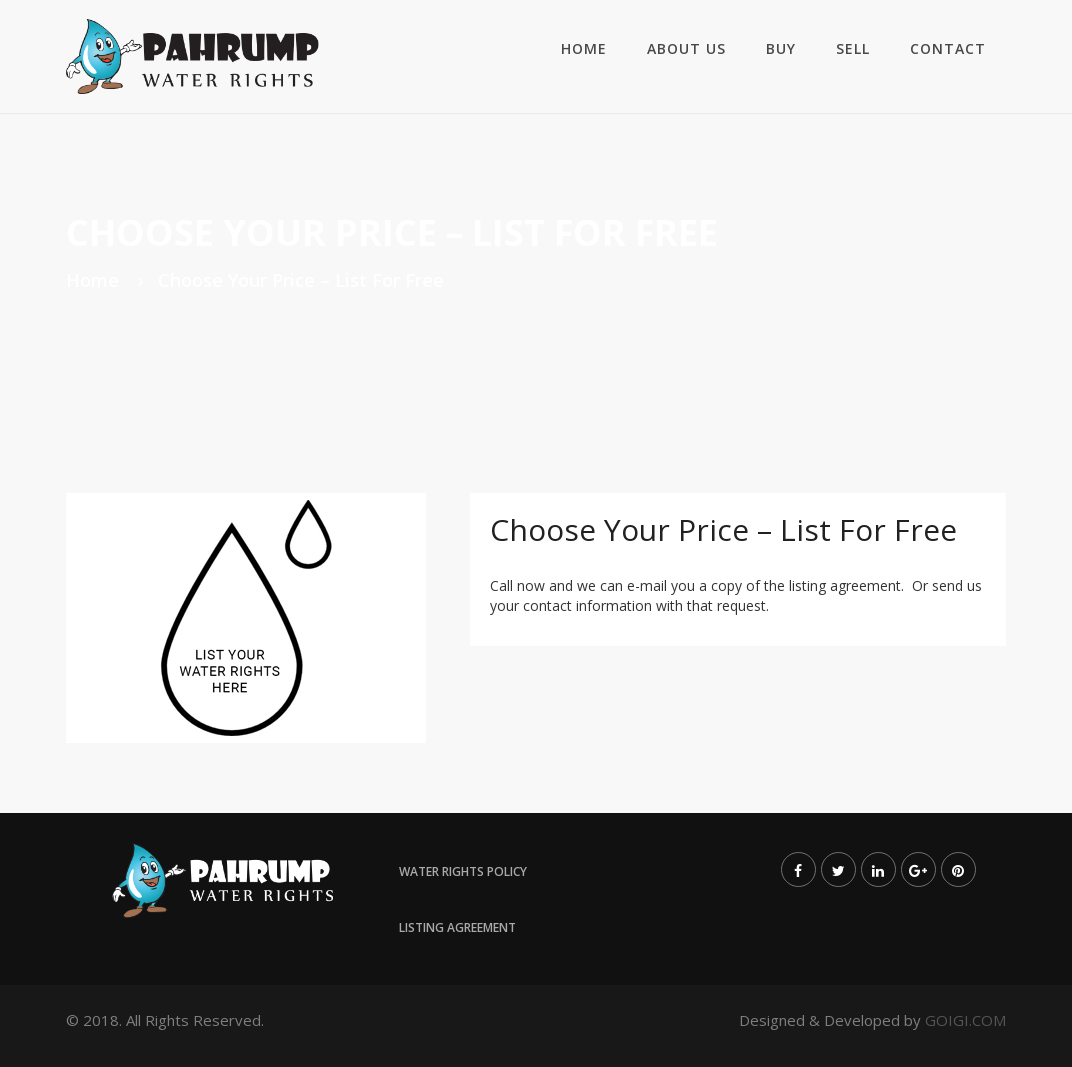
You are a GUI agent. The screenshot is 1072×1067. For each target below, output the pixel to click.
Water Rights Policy (463, 871)
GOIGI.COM (965, 1020)
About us (686, 48)
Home (584, 48)
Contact (948, 48)
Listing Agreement (457, 927)
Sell (853, 48)
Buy (781, 48)
